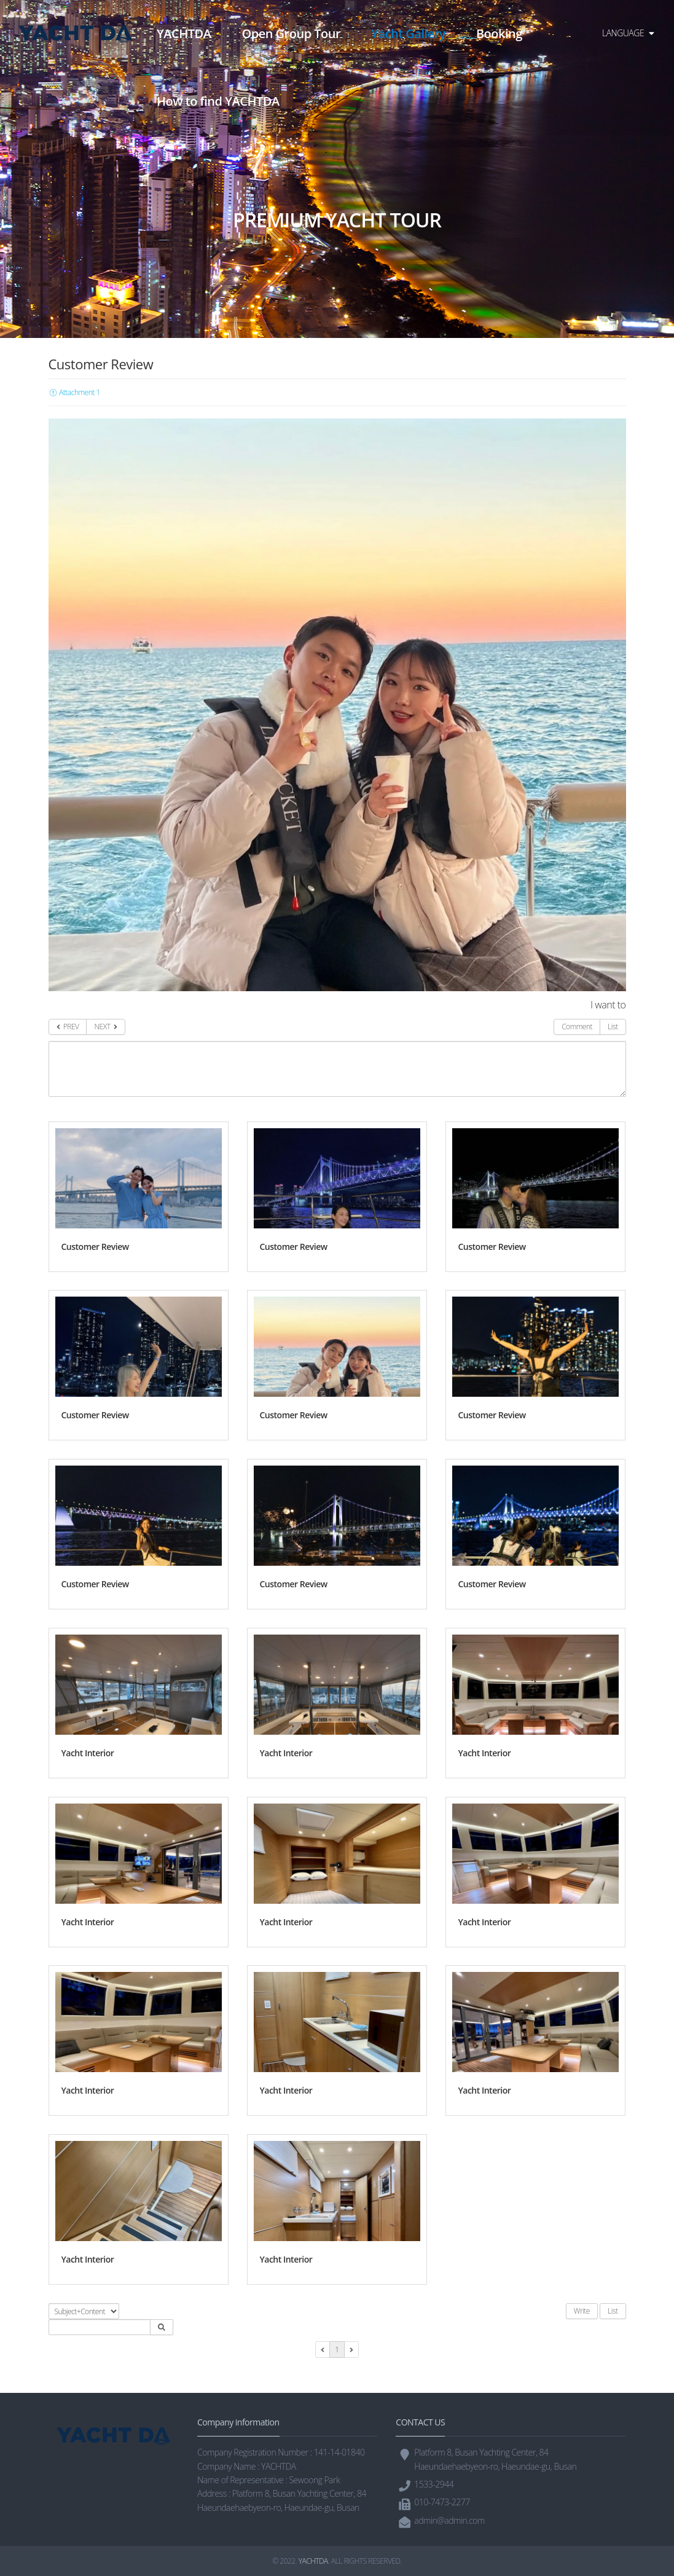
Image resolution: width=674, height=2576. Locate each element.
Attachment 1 (74, 392)
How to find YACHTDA (218, 101)
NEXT (105, 1026)
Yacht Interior (87, 1753)
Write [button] (582, 2311)
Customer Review (95, 1246)
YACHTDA (184, 33)
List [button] (612, 2311)
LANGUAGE (628, 33)
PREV (68, 1026)
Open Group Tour (290, 33)
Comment (577, 1026)
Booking (499, 33)
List (612, 1026)
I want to (607, 1004)
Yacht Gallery (408, 33)
